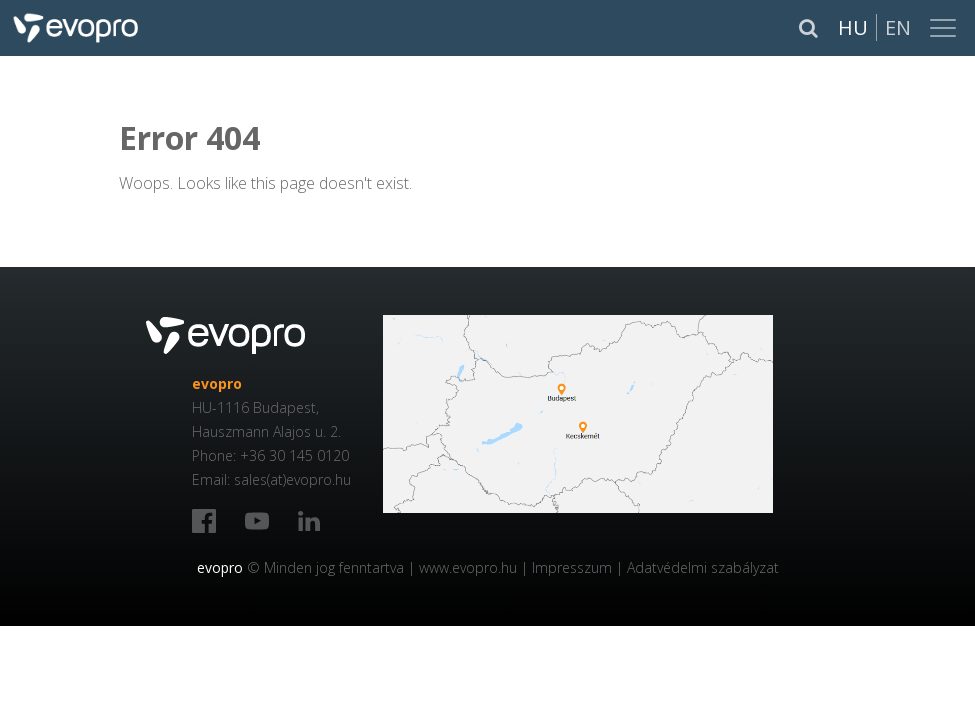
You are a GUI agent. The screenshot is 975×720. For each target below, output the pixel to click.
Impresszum (572, 567)
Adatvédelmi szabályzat (703, 567)
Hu (853, 27)
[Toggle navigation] (945, 28)
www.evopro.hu (468, 567)
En (898, 27)
